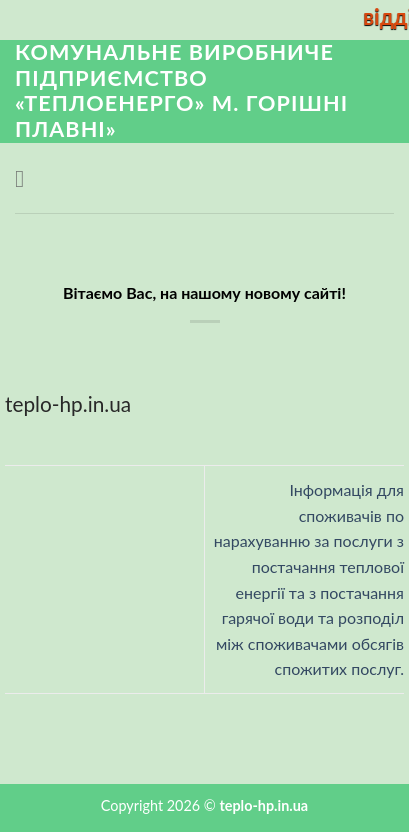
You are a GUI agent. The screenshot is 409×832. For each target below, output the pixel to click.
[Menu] (27, 178)
